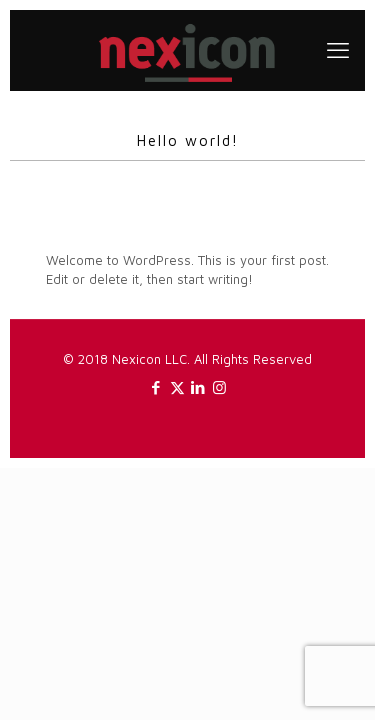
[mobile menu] (338, 50)
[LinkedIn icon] (198, 387)
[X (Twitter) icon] (177, 387)
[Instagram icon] (219, 387)
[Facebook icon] (156, 387)
